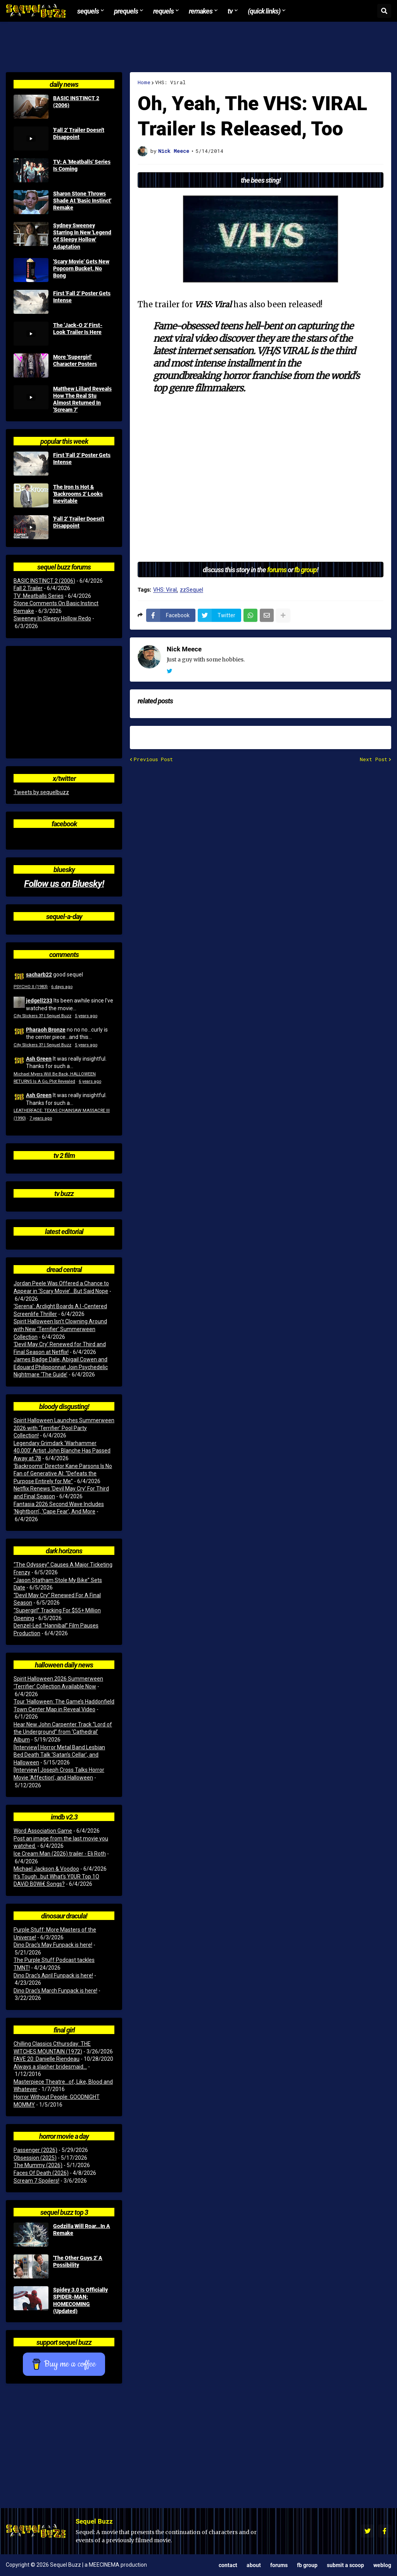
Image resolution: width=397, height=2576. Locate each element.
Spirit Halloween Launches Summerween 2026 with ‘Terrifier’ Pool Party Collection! (64, 1428)
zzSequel (191, 590)
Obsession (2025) (35, 2158)
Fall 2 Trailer (28, 588)
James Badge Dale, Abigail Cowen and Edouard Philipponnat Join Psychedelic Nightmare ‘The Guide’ (61, 1367)
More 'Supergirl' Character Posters (75, 360)
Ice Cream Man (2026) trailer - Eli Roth (60, 1854)
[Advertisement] (198, 46)
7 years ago (40, 1118)
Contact (228, 2565)
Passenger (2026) (35, 2150)
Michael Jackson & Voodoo (46, 1869)
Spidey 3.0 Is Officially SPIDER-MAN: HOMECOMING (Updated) (80, 2300)
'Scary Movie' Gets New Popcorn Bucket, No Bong (81, 268)
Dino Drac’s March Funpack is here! (55, 1990)
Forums (279, 2565)
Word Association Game (43, 1831)
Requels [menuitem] (163, 11)
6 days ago (61, 986)
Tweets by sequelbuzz (41, 792)
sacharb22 (39, 974)
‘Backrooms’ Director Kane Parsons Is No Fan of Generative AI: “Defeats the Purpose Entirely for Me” (63, 1473)
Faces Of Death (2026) (41, 2173)
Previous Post (153, 759)
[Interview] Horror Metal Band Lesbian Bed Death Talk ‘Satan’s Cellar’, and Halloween (59, 1755)
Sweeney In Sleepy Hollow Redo (52, 618)
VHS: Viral (170, 82)
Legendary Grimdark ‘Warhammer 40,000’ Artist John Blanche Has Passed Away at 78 (62, 1450)
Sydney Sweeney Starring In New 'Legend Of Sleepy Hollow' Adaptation (82, 236)
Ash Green (39, 1058)
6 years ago (90, 1081)
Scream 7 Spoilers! (36, 2181)
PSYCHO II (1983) (31, 986)
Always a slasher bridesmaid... (50, 2067)
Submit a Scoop (345, 2565)
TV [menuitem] (230, 11)
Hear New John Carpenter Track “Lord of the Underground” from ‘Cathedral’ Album (63, 1732)
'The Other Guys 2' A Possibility (77, 2261)
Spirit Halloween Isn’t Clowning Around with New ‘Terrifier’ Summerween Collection (60, 1329)
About (254, 2565)
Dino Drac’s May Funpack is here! (53, 1945)
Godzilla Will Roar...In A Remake (81, 2230)
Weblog (382, 2565)
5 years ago (86, 1015)
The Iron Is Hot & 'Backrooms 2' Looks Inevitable (78, 493)
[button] (384, 11)
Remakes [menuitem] (200, 11)
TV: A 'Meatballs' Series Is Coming (81, 165)
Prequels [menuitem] (126, 11)
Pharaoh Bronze (46, 1029)
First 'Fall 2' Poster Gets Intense (81, 297)
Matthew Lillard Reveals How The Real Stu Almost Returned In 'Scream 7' (82, 399)
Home (144, 82)
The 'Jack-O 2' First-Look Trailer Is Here (77, 329)
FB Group (307, 2565)
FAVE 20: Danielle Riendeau (46, 2059)
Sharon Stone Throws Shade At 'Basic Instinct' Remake (82, 200)
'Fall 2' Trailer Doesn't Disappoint (78, 133)
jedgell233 (39, 1000)
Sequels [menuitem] (88, 11)
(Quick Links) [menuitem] (264, 11)
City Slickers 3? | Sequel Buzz (42, 1015)
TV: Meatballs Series (39, 596)
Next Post (373, 759)
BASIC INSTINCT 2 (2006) (76, 102)
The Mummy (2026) (38, 2165)
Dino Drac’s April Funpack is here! (53, 1975)
